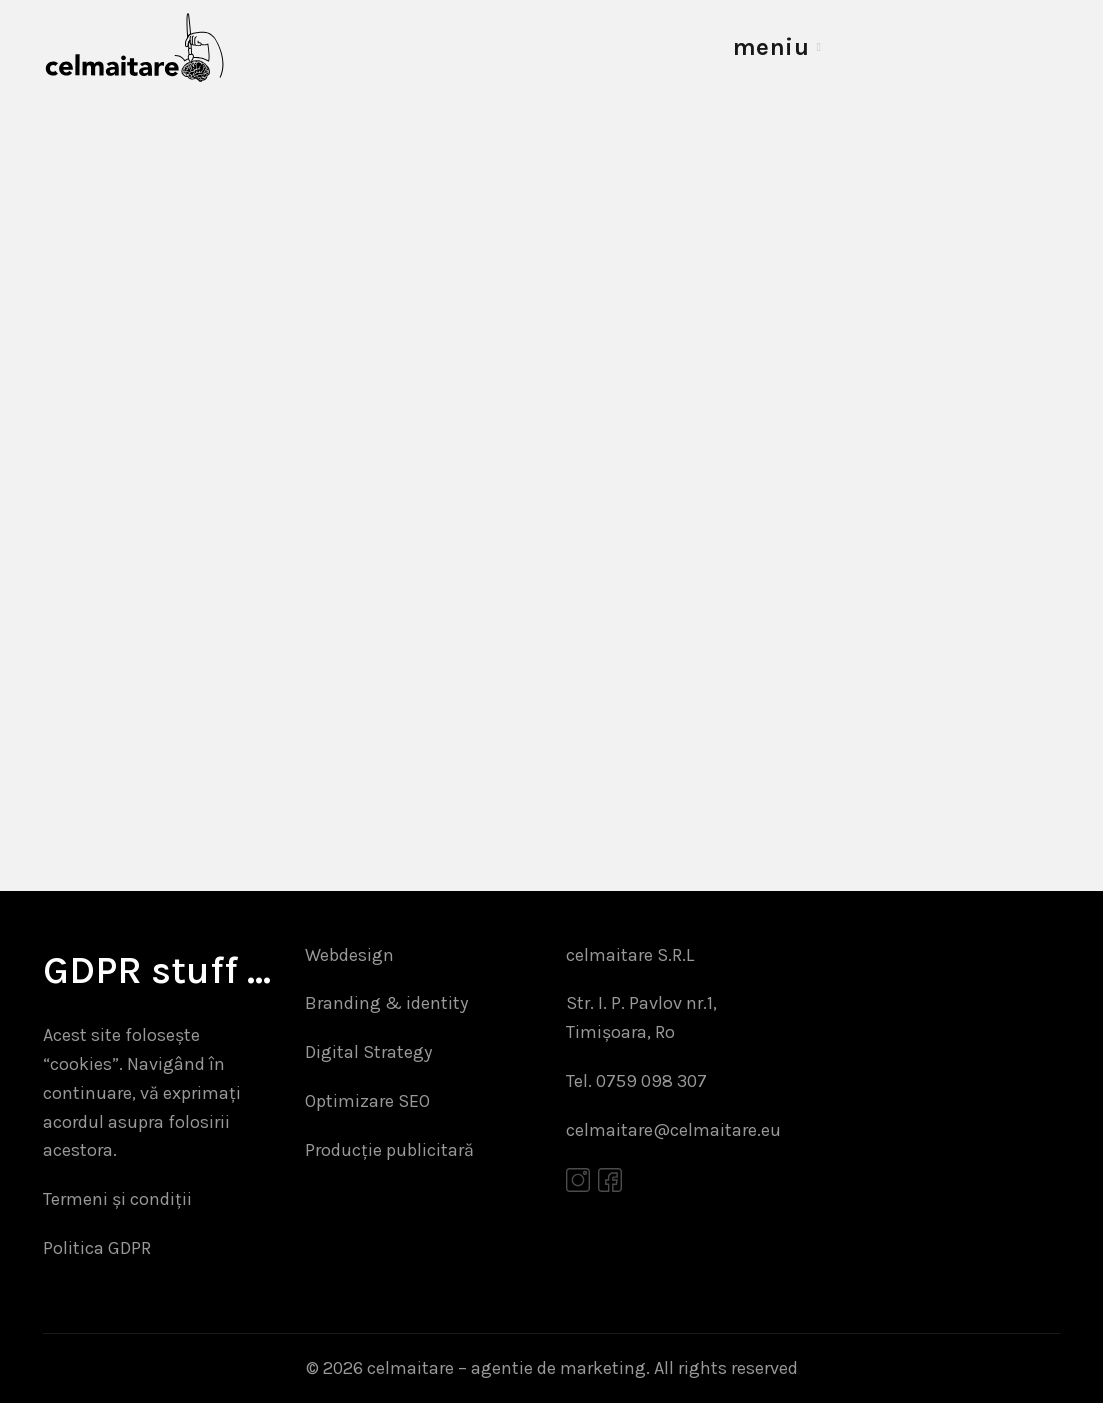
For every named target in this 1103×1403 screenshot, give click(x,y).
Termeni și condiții (117, 1199)
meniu (771, 47)
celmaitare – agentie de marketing (506, 1368)
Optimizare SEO (367, 1101)
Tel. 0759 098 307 (636, 1081)
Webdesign (349, 955)
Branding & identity (386, 1003)
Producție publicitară (389, 1150)
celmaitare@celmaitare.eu (673, 1130)
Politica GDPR (97, 1248)
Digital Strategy (368, 1052)
